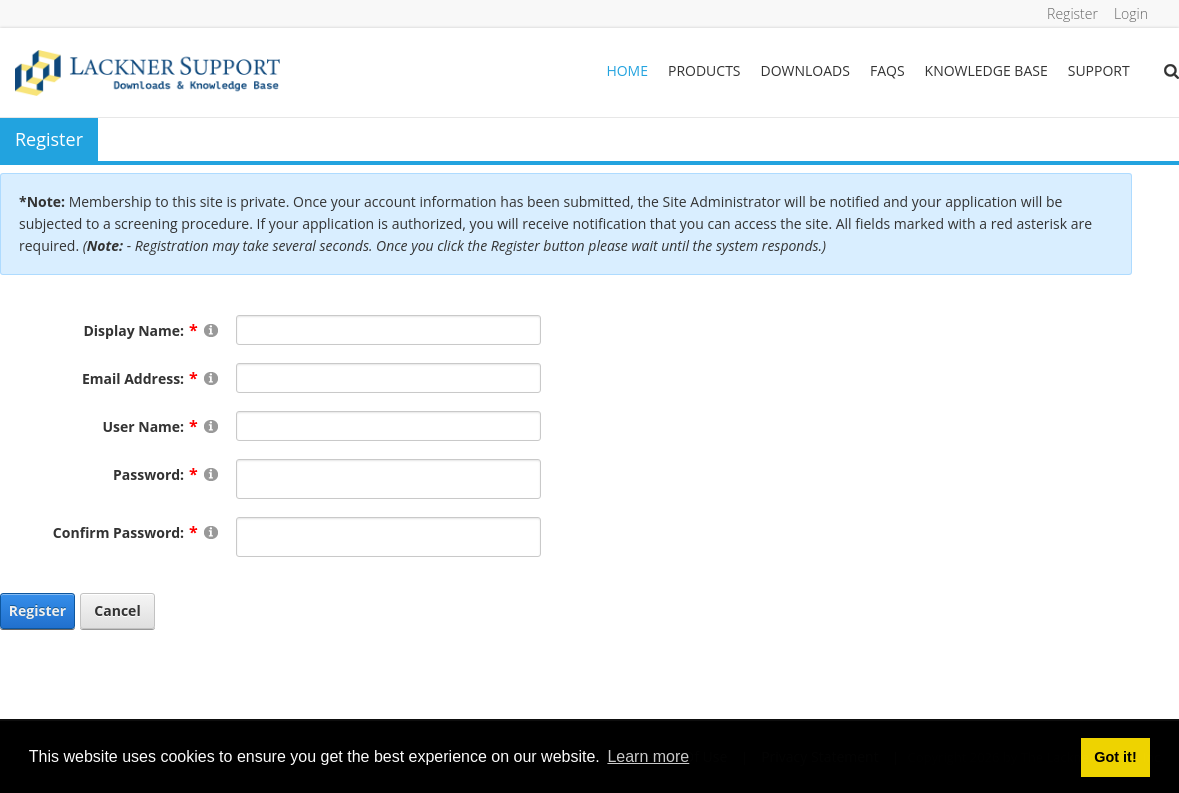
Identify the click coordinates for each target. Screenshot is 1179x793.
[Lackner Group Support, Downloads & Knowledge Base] (147, 71)
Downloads (805, 70)
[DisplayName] (389, 330)
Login (1131, 13)
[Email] (389, 378)
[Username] (389, 426)
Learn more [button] (648, 756)
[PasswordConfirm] (389, 537)
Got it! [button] (1115, 757)
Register (1072, 13)
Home (627, 70)
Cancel (117, 610)
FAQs (887, 70)
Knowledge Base (986, 70)
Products (704, 70)
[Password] (389, 479)
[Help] (211, 329)
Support (1099, 70)
